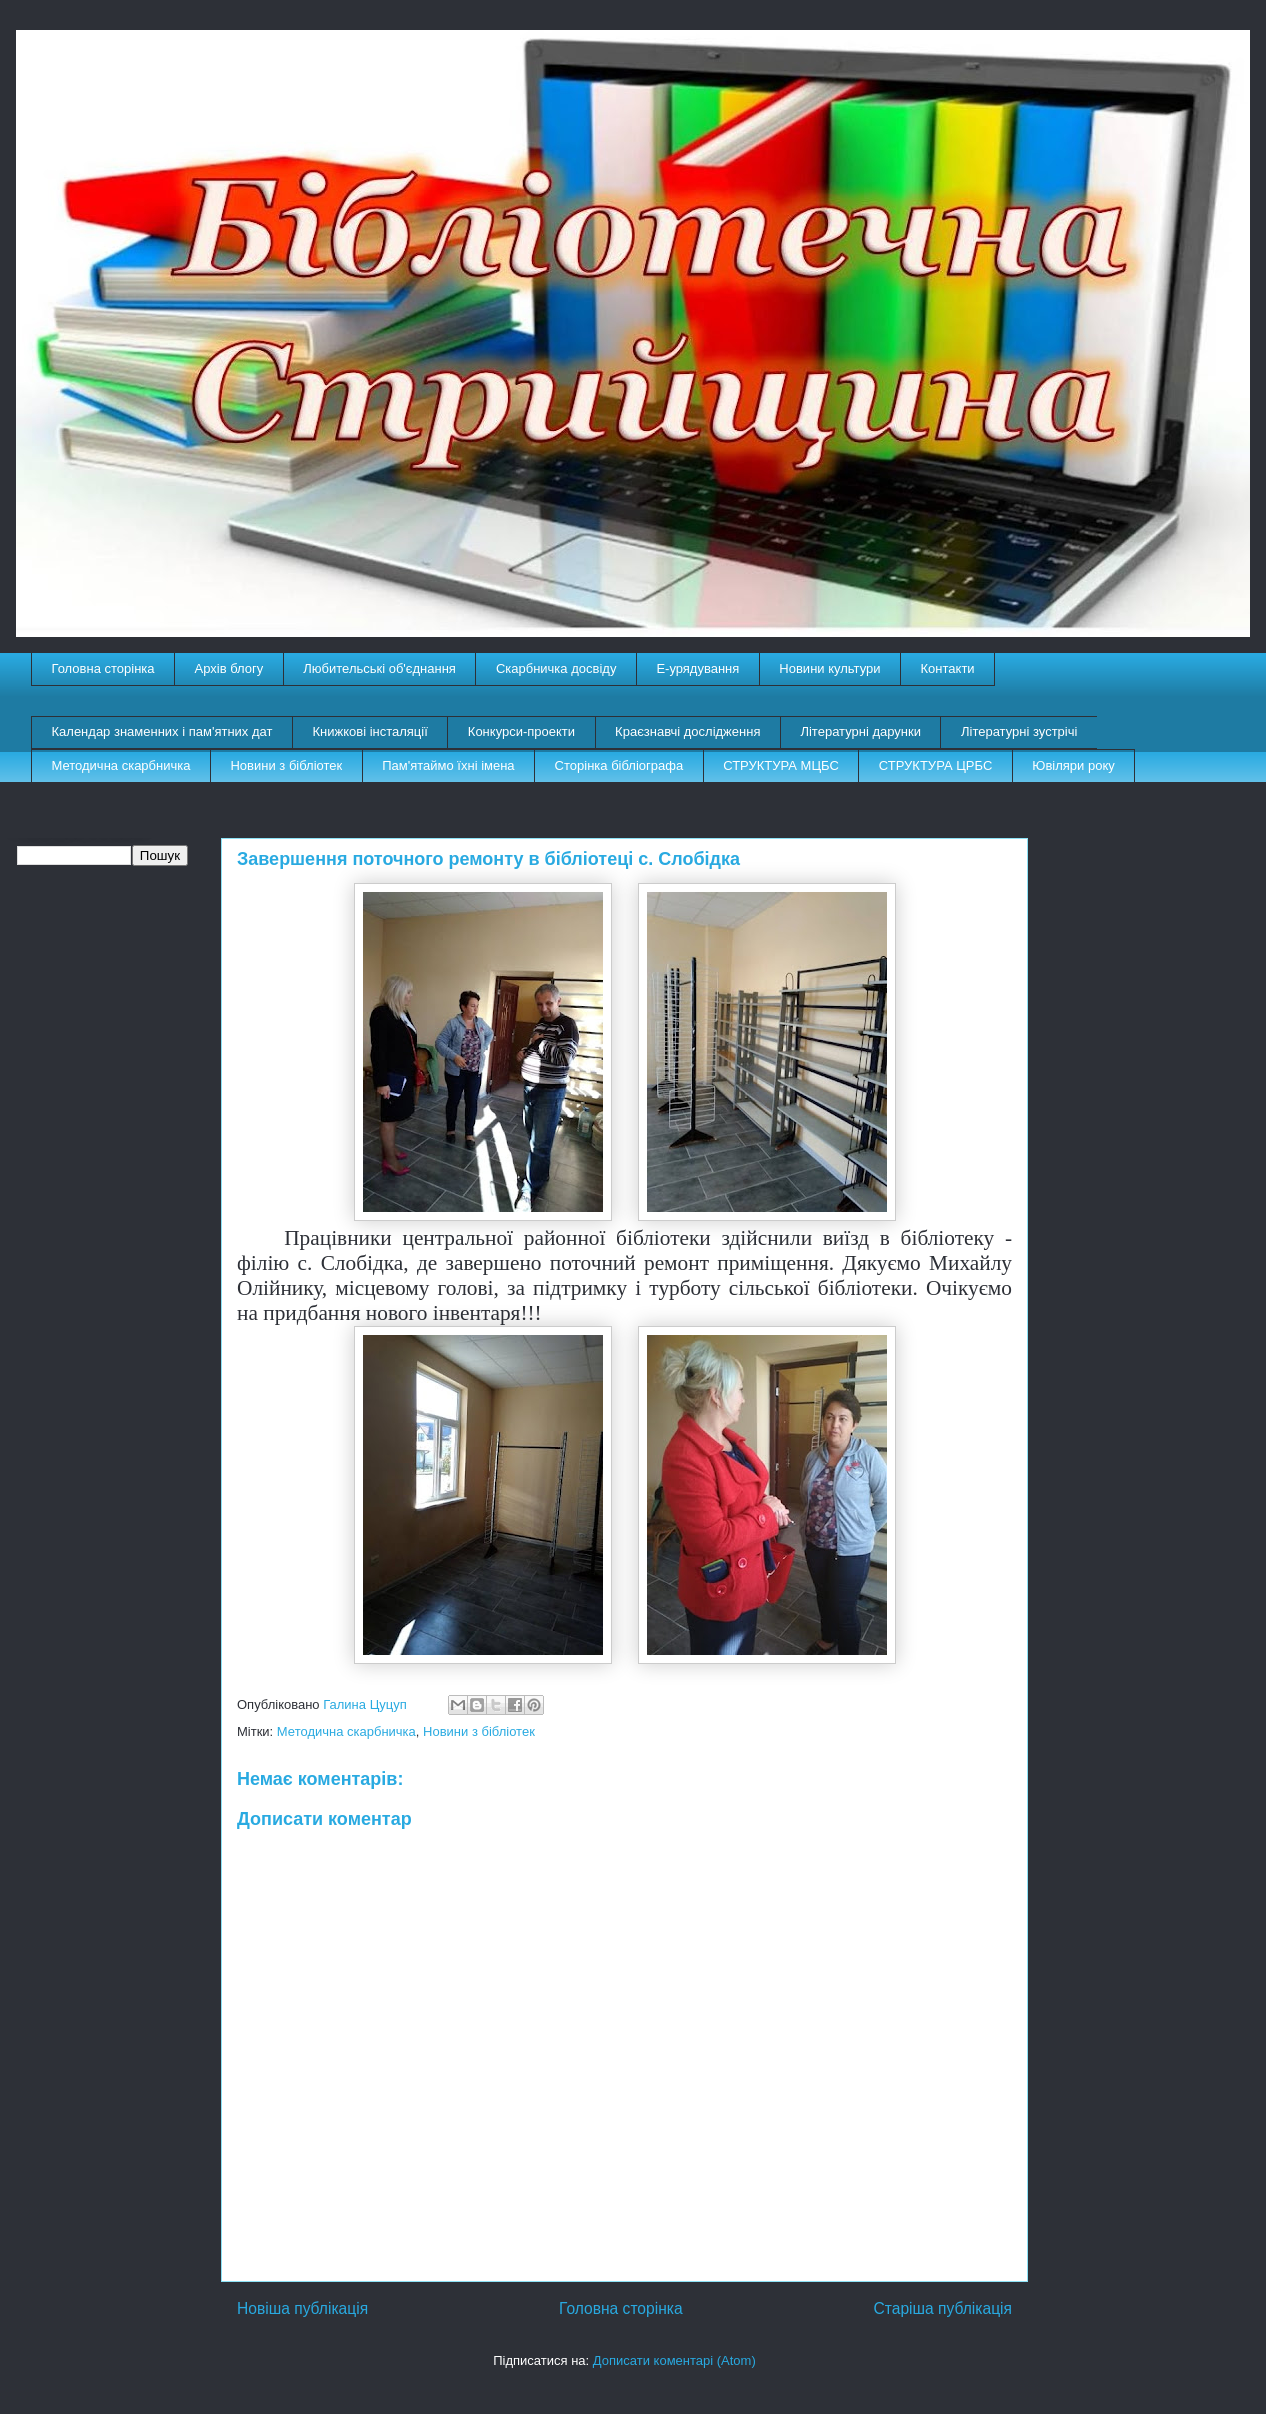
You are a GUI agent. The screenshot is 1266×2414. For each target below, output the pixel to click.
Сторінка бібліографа (619, 765)
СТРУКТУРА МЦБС (781, 765)
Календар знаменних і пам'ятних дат (162, 731)
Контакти (948, 668)
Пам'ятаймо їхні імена (448, 765)
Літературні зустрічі (1019, 731)
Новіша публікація (302, 2308)
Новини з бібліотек (286, 765)
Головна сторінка (103, 668)
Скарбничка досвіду (556, 668)
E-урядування (697, 668)
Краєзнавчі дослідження (687, 731)
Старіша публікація (943, 2308)
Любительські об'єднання (379, 668)
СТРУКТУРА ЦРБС (935, 765)
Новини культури (829, 668)
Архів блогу (229, 668)
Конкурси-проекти (521, 731)
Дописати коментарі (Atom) (674, 2360)
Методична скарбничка (121, 765)
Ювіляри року (1073, 765)
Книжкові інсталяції (369, 731)
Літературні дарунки (860, 731)
